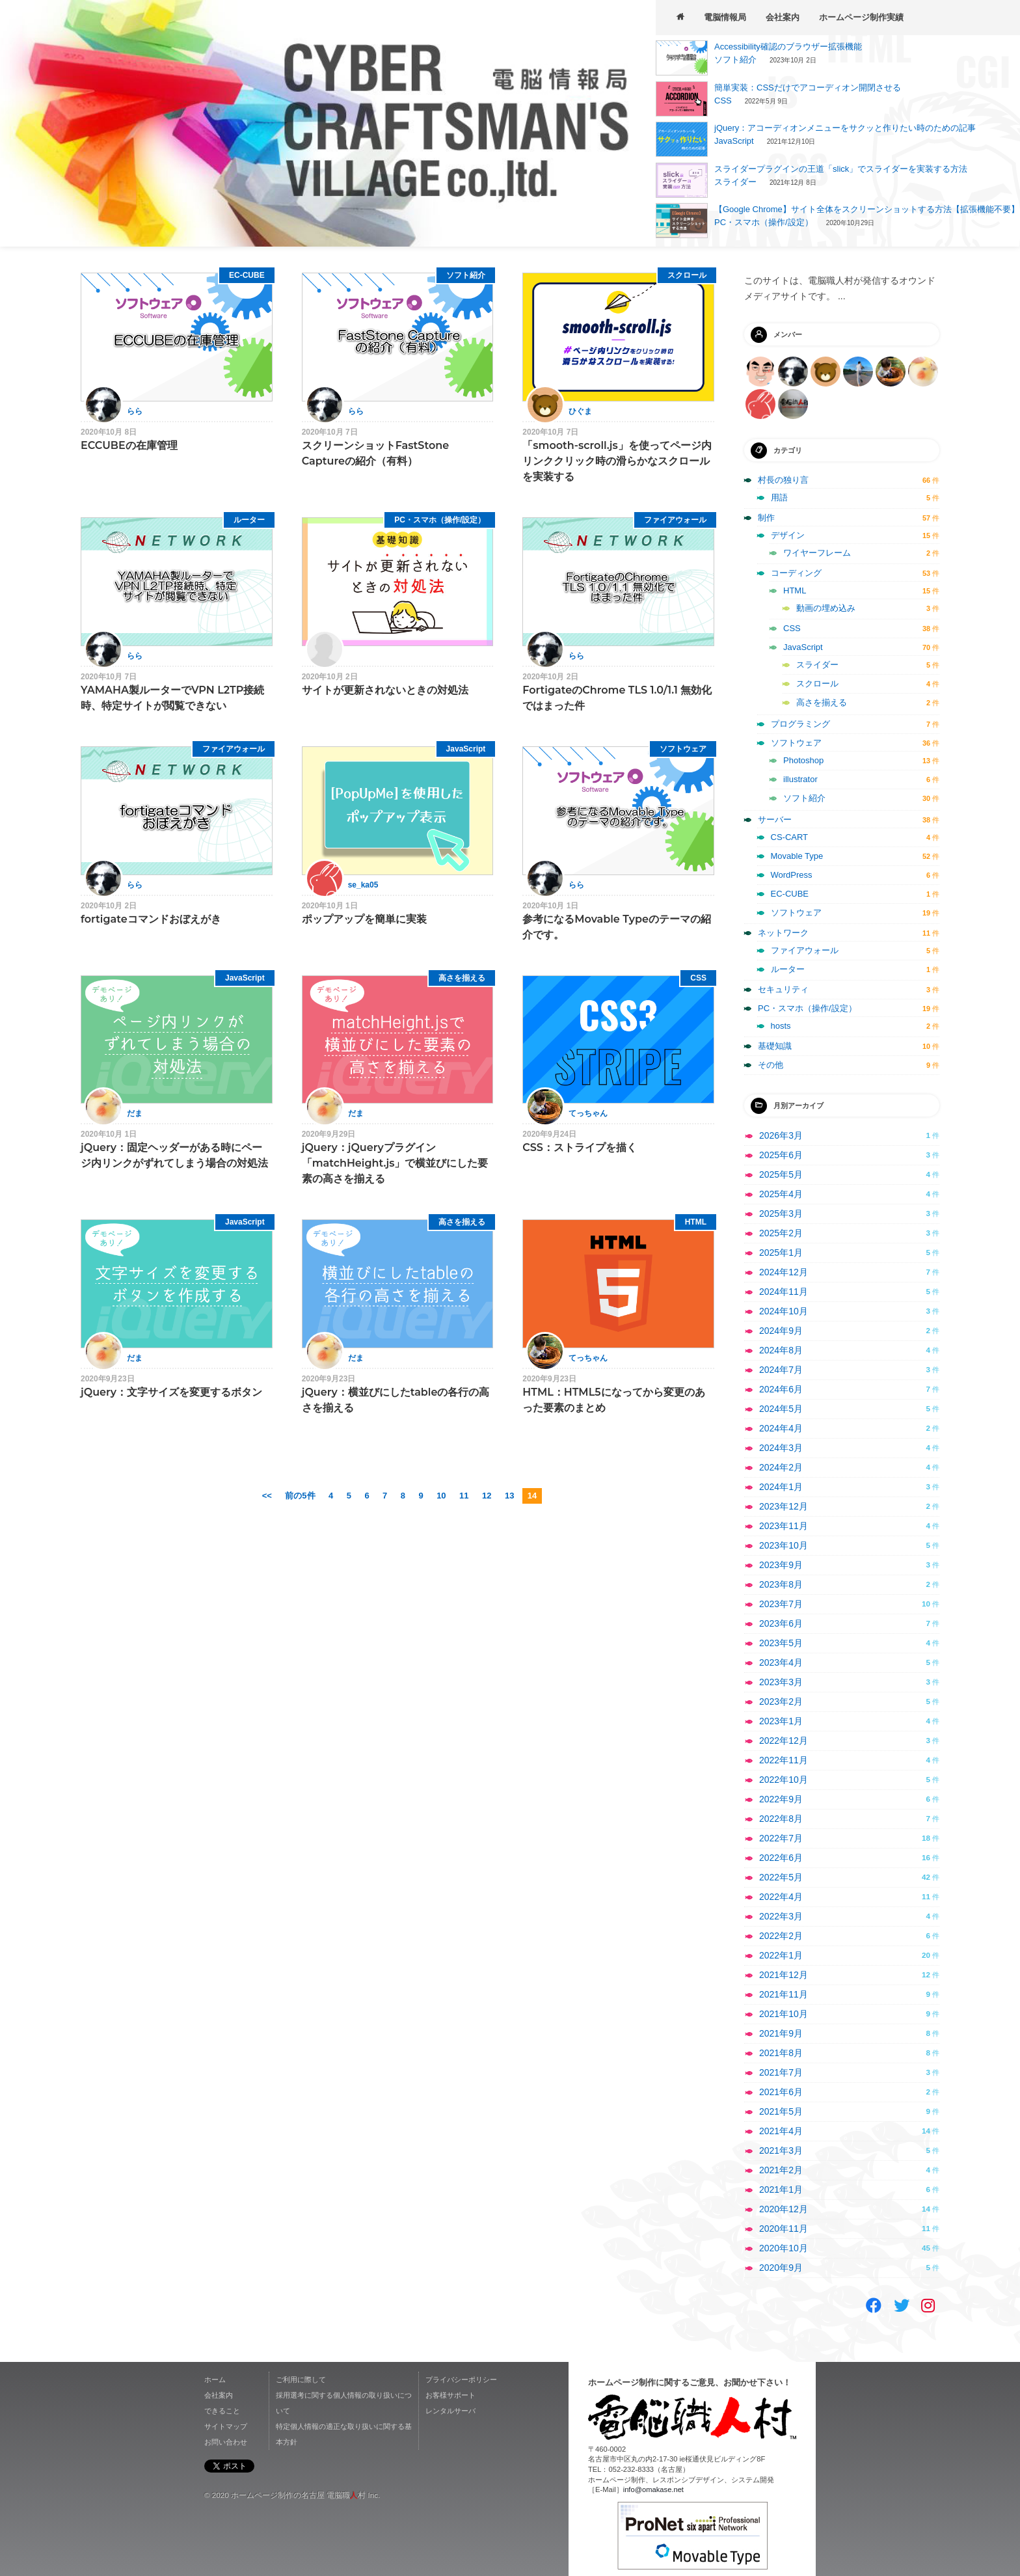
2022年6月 (781, 1857)
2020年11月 (783, 2228)
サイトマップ (225, 2426)
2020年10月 (783, 2248)
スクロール (686, 275)
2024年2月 (781, 1467)
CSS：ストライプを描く (579, 1147)
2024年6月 (781, 1389)
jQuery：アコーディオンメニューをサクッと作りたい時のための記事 (845, 128)
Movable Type (797, 856)
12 (486, 1495)
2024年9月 (781, 1330)
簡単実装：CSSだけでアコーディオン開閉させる (807, 87)
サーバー (775, 819)
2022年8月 (781, 1818)
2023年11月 (783, 1526)
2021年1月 (781, 2189)
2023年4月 (781, 1662)
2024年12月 (783, 1272)
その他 (770, 1065)
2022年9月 (781, 1799)
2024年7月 (781, 1369)
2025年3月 (781, 1213)
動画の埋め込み (825, 608)
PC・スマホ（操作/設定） (763, 222)
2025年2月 (781, 1233)
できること (222, 2411)
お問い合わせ (225, 2442)
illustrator (800, 779)
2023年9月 (781, 1565)
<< (267, 1495)
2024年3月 (781, 1448)
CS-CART (790, 837)
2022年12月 (783, 1740)
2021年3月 (781, 2150)
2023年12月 (783, 1506)
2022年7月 (781, 1838)
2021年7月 (781, 2072)
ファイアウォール (675, 519)
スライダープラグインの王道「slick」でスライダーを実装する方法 (840, 169)
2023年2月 (781, 1701)
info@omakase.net (653, 2489)
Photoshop (803, 760)
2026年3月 (781, 1135)
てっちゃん (588, 1113)
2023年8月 (781, 1584)
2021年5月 (781, 2111)
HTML (695, 1222)
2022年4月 (781, 1896)
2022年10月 (783, 1779)
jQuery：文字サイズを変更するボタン (171, 1392)
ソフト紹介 (735, 59)
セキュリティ (783, 989)
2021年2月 (781, 2170)
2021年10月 (783, 2014)
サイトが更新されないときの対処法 (385, 690)
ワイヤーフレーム (817, 553)
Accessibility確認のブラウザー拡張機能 (788, 46)
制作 (766, 517)
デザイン (788, 535)
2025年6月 (781, 1155)
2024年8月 (781, 1350)
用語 (779, 497)
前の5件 (300, 1495)
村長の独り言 (783, 480)
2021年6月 (781, 2092)
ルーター (249, 519)
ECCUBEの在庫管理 (129, 445)
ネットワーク (783, 933)
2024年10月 (783, 1311)
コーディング (796, 573)
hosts (781, 1026)
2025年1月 (781, 1252)
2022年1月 (781, 1955)
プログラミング (800, 724)
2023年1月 (781, 1721)
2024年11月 (783, 1291)
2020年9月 (781, 2267)
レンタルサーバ (450, 2411)
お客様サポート (450, 2395)
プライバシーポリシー (461, 2379)
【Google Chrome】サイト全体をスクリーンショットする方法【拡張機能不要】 (866, 209)
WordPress (791, 875)
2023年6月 (781, 1623)
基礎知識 (775, 1046)
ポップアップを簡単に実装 (364, 919)
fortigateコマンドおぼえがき (151, 919)
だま (134, 1113)
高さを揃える (461, 978)
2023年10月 (783, 1545)
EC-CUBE (247, 275)
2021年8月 (781, 2053)
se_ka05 (363, 884)
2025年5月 (781, 1174)
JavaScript (734, 141)
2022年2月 (781, 1936)
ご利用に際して (301, 2379)
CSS (723, 100)
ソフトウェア (683, 748)
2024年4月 (781, 1428)
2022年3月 (781, 1916)
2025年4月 (781, 1194)
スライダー (735, 182)
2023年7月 (781, 1604)
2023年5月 (781, 1643)
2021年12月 (783, 1975)
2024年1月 (781, 1487)
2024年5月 (781, 1408)
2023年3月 (781, 1682)
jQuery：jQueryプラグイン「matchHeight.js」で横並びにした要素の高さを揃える (395, 1163)
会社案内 (782, 17)
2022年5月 (781, 1877)
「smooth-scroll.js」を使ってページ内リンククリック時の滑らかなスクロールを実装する (616, 461)
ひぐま (580, 411)
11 (463, 1495)
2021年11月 (783, 1994)
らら (134, 411)
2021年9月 (781, 2033)
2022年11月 (783, 1760)
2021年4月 (781, 2131)
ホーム (215, 2379)
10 (441, 1495)
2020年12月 (783, 2209)
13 (509, 1495)
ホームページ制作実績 (861, 17)
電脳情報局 (725, 17)
